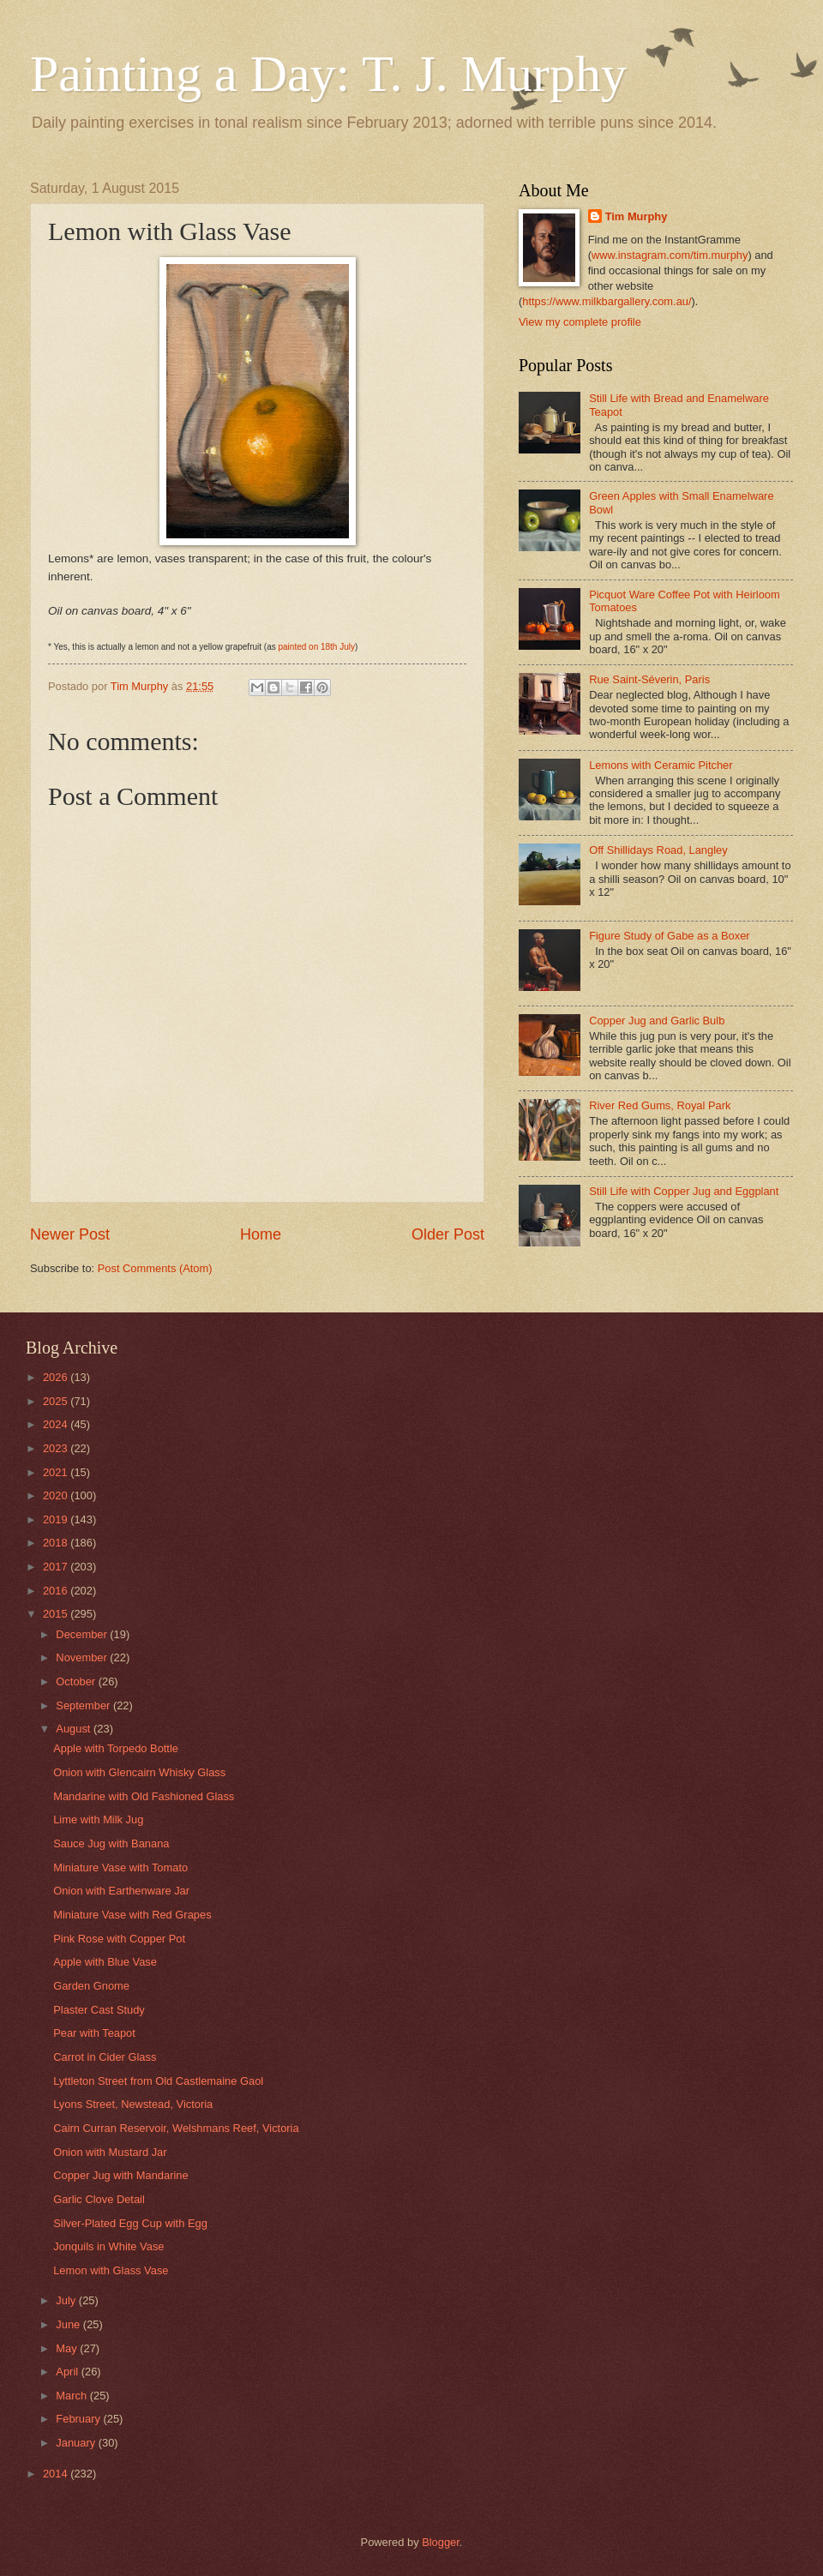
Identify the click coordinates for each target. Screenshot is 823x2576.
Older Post (448, 1234)
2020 (56, 1495)
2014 (56, 2473)
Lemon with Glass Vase (110, 2270)
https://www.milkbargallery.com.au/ (606, 301)
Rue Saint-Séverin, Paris (649, 679)
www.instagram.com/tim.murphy (670, 255)
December (83, 1634)
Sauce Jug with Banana (111, 1843)
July (67, 2300)
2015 (56, 1613)
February (79, 2418)
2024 (56, 1424)
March (72, 2395)
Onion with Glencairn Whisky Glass (139, 1772)
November (83, 1657)
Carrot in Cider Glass (104, 2057)
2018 (56, 1542)
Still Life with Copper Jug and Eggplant (683, 1191)
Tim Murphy (636, 216)
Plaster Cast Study (99, 2009)
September (84, 1705)
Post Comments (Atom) (155, 1268)
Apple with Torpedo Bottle (115, 1748)
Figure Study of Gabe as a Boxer (669, 935)
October (77, 1681)
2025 (56, 1401)
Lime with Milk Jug (98, 1819)
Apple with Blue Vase (105, 1961)
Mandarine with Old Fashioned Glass (143, 1796)
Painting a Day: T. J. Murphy (328, 73)
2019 (56, 1519)
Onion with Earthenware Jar (121, 1890)
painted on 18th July (316, 647)
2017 (56, 1566)
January (77, 2442)
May (68, 2348)
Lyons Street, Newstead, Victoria (133, 2104)
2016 (56, 1590)
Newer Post (70, 1234)
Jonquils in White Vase (108, 2246)
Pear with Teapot (94, 2033)
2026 (56, 1377)
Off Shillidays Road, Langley (658, 850)
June (69, 2324)
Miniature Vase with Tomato (120, 1867)
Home (260, 1234)
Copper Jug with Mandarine (120, 2175)
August (74, 1728)
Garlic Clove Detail (99, 2199)
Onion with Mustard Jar (109, 2152)
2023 (56, 1448)
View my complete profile (580, 321)
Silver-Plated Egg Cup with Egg (130, 2223)
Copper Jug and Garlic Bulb (656, 1020)
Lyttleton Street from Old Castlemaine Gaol (158, 2081)
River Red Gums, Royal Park (659, 1105)
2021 (56, 1472)
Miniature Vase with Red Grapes (132, 1914)
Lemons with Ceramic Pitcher (660, 765)
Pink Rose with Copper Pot (119, 1938)
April (68, 2371)
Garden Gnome (91, 1985)
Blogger (441, 2542)
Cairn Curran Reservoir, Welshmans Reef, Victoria (175, 2128)
